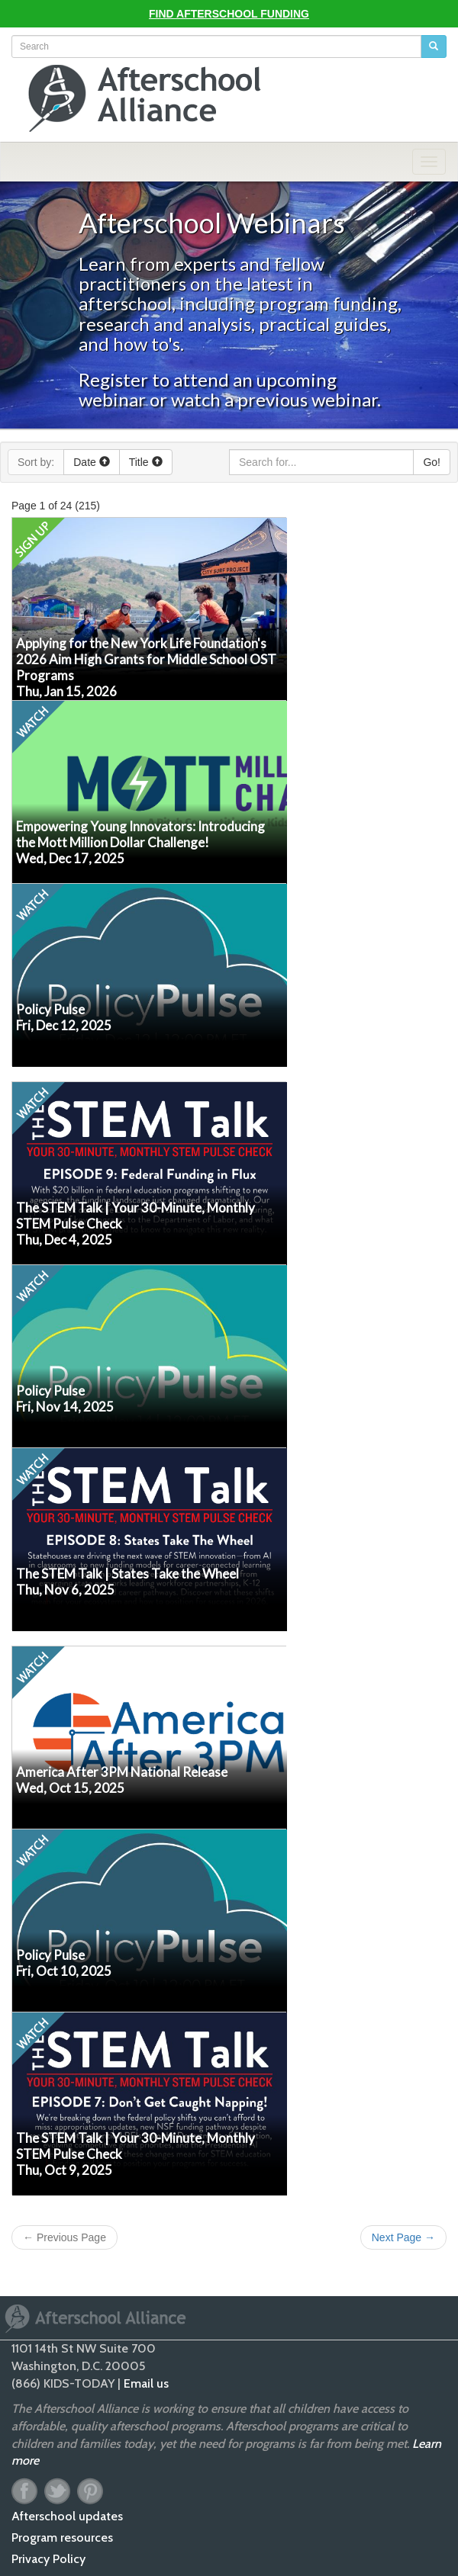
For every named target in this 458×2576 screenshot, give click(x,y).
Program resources (62, 2537)
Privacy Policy (48, 2559)
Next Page (403, 2237)
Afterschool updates (67, 2516)
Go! (431, 462)
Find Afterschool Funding (229, 14)
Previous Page (64, 2237)
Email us (146, 2383)
